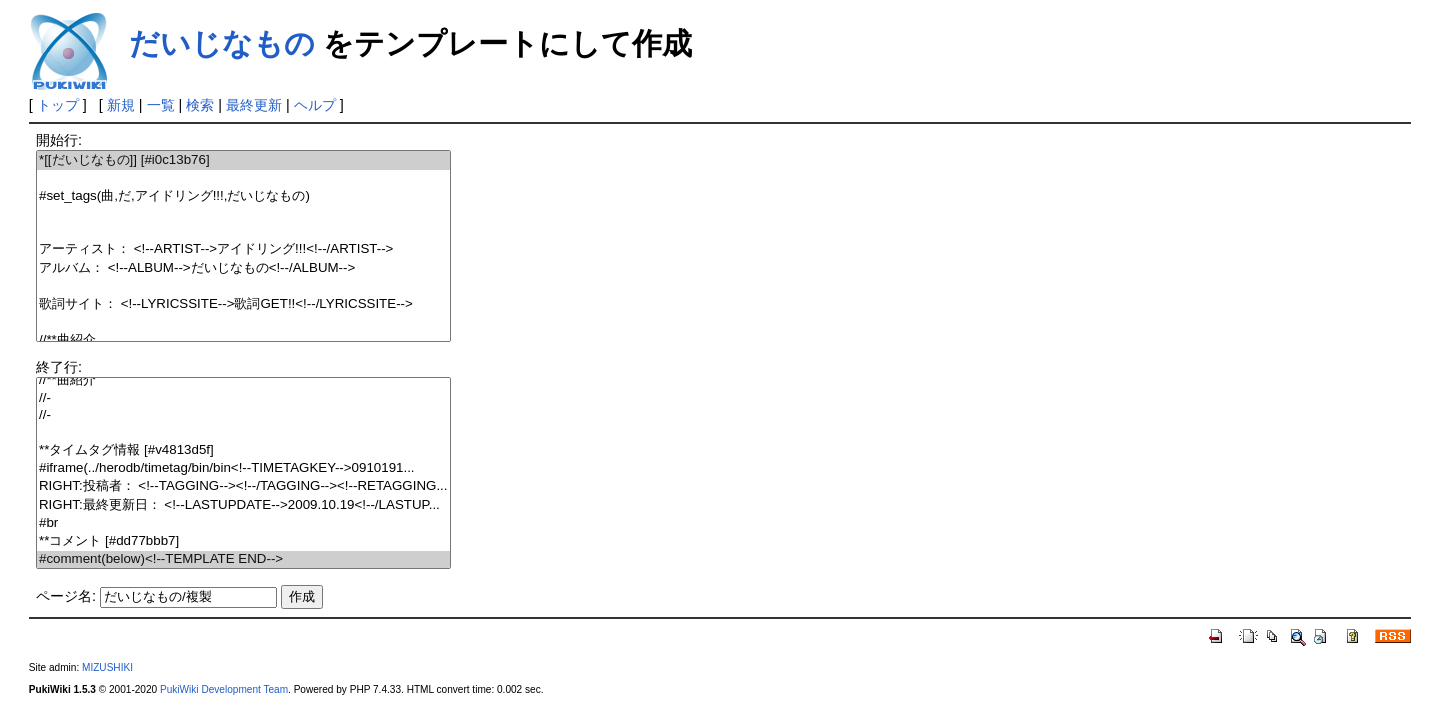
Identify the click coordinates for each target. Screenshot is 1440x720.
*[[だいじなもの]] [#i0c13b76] (243, 160)
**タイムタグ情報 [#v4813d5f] (243, 450)
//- (243, 398)
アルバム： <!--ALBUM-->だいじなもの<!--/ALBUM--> (243, 268)
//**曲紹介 (243, 340)
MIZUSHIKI (107, 667)
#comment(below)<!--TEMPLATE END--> (243, 559)
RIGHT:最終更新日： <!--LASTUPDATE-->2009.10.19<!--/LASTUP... (243, 505)
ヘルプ (315, 105)
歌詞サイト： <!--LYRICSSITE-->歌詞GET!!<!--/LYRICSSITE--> (243, 304)
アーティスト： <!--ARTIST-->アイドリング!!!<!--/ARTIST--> (243, 249)
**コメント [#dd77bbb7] (243, 541)
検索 (200, 105)
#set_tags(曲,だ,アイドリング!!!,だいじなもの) (243, 196)
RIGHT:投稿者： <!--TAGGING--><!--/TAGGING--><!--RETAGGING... (243, 486)
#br (243, 523)
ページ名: (66, 596)
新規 (121, 105)
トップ (58, 105)
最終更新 (254, 105)
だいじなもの (222, 43)
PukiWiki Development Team (224, 689)
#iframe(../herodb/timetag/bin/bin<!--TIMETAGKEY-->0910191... (243, 468)
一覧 (161, 105)
